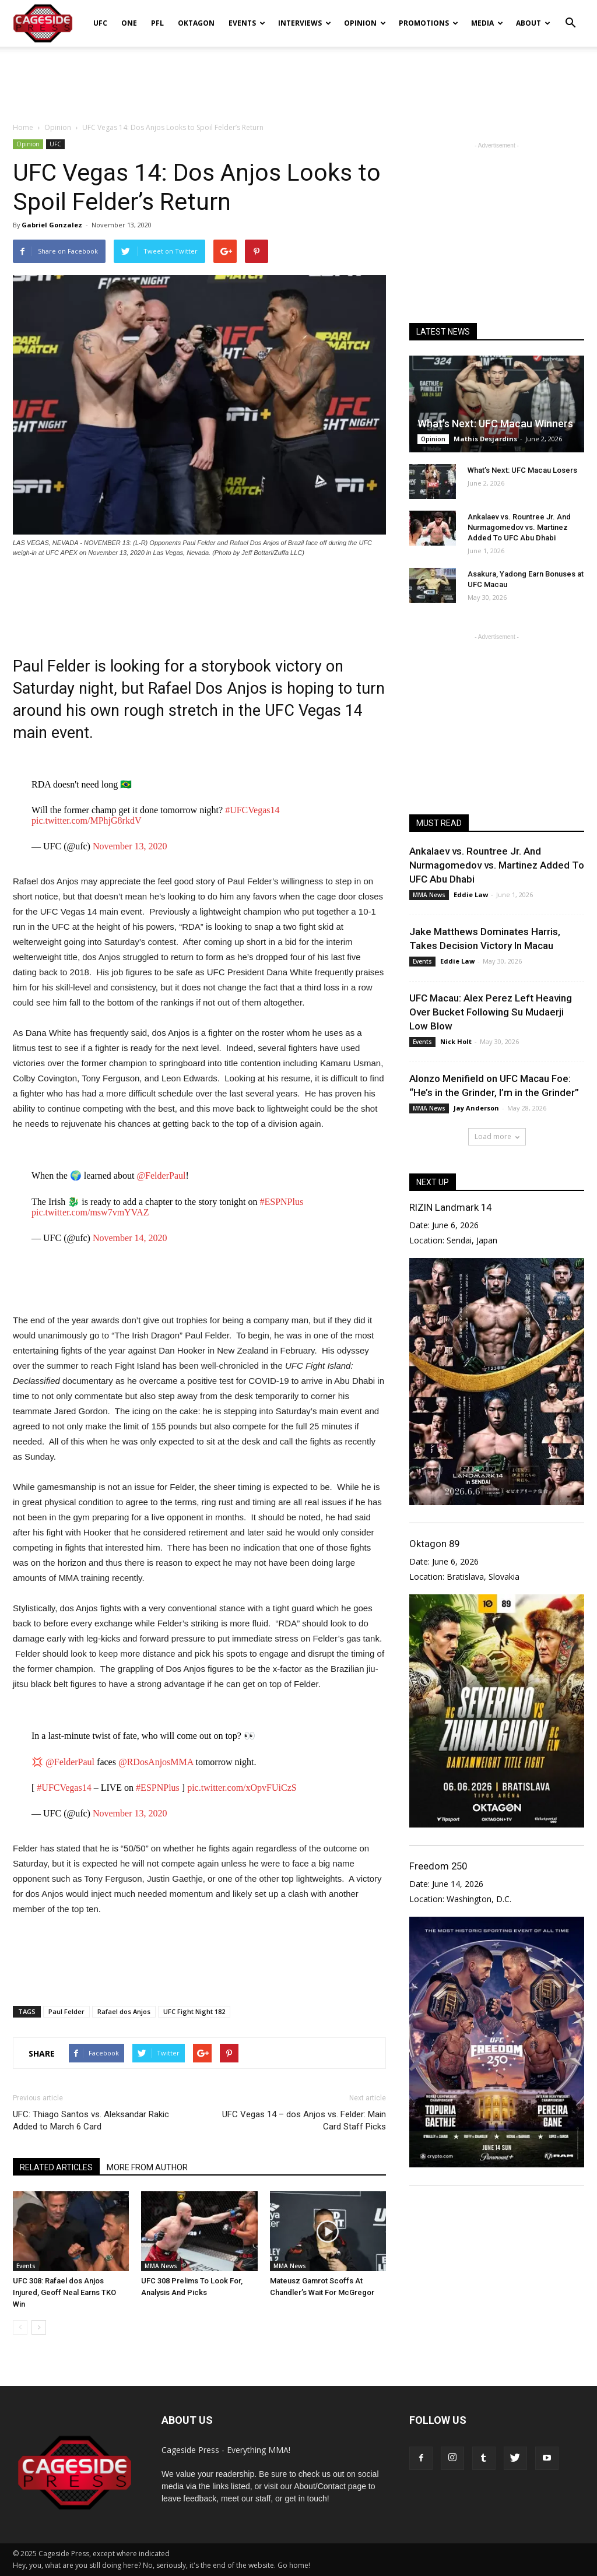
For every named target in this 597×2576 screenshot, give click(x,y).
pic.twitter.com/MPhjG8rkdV (86, 820)
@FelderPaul (160, 1175)
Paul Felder (66, 2011)
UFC (100, 23)
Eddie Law (471, 894)
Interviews (304, 23)
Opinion (365, 23)
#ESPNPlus (281, 1202)
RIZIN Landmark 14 (450, 1207)
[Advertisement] (298, 78)
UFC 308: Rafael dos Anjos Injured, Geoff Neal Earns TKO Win (64, 2292)
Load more (497, 1136)
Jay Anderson (476, 1108)
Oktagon (196, 23)
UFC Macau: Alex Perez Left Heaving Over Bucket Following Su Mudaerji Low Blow (490, 1012)
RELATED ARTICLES (56, 2167)
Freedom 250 (438, 1866)
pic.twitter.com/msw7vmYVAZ (90, 1212)
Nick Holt (456, 1041)
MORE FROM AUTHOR (147, 2167)
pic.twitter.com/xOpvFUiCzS (242, 1788)
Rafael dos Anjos (123, 2011)
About (533, 23)
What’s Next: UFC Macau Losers (522, 470)
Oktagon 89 (434, 1543)
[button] (570, 15)
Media (487, 23)
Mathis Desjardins (485, 438)
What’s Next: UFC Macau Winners (495, 423)
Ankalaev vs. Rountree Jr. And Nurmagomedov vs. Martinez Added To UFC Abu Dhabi (519, 527)
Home (23, 127)
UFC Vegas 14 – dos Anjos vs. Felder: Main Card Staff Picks (304, 2120)
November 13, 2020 (130, 846)
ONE (129, 23)
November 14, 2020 (130, 1238)
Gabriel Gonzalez (52, 224)
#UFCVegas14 (252, 810)
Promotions (428, 23)
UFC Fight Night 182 (194, 2011)
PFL (157, 23)
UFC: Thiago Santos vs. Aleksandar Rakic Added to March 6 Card (91, 2120)
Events (247, 23)
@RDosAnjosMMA (156, 1762)
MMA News (161, 2266)
